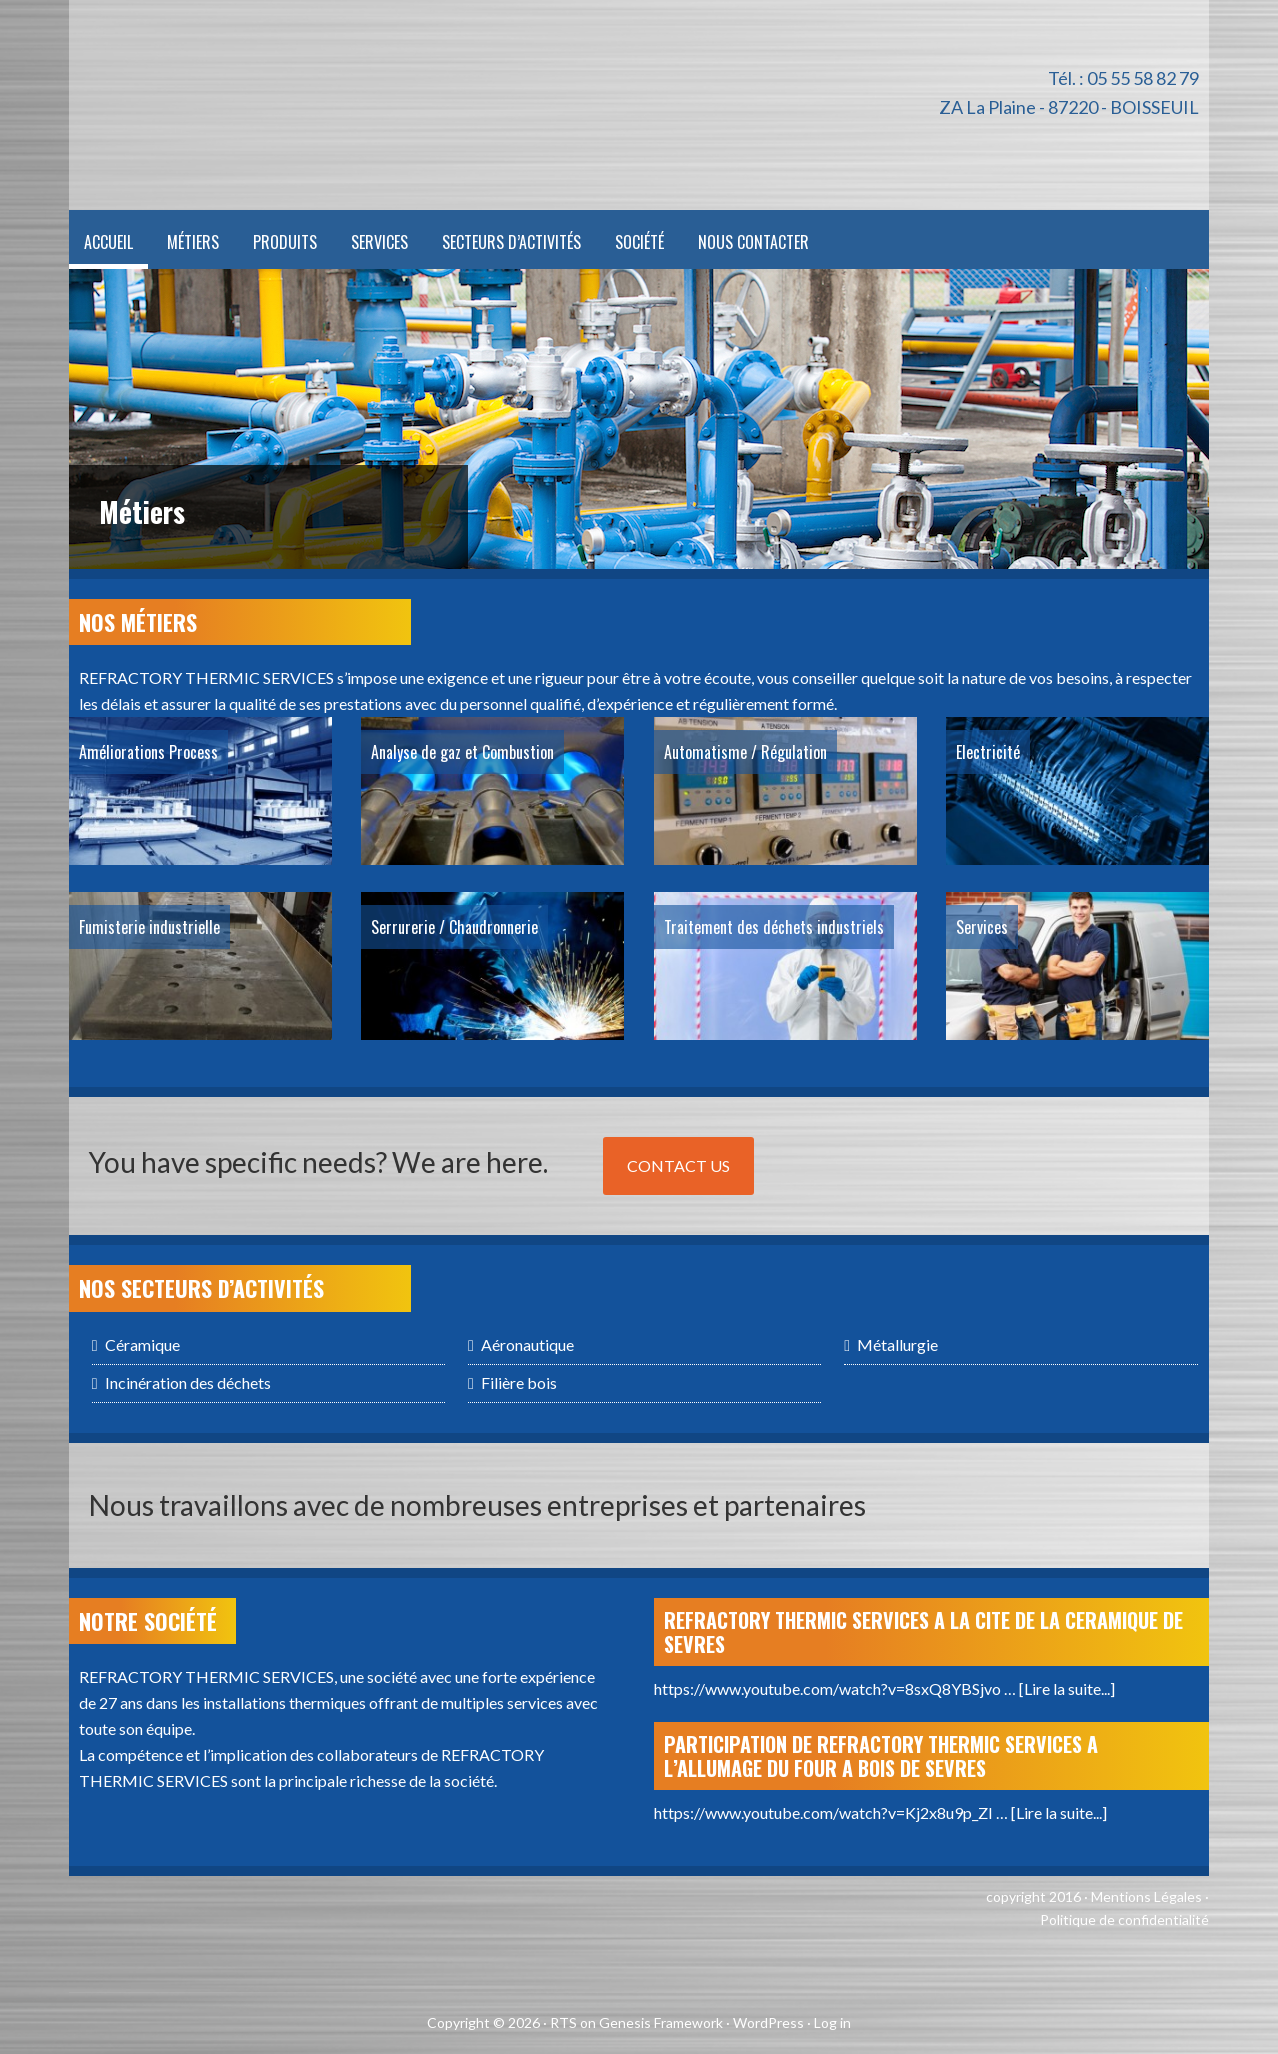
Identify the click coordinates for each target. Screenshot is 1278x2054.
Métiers (142, 511)
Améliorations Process (148, 752)
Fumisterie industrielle (149, 927)
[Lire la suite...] (1067, 1688)
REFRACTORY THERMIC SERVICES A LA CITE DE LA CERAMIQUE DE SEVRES (923, 1632)
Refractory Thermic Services (354, 105)
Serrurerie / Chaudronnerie (454, 927)
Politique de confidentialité (1124, 1919)
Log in (832, 2022)
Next (1174, 534)
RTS (563, 2022)
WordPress (768, 2022)
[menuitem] (833, 239)
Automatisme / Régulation (745, 752)
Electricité (988, 752)
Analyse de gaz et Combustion (462, 752)
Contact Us (678, 1165)
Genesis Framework (661, 2022)
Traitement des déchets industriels (774, 927)
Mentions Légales (1146, 1896)
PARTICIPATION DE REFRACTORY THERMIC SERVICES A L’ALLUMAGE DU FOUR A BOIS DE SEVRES (881, 1756)
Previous (1122, 534)
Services (982, 927)
